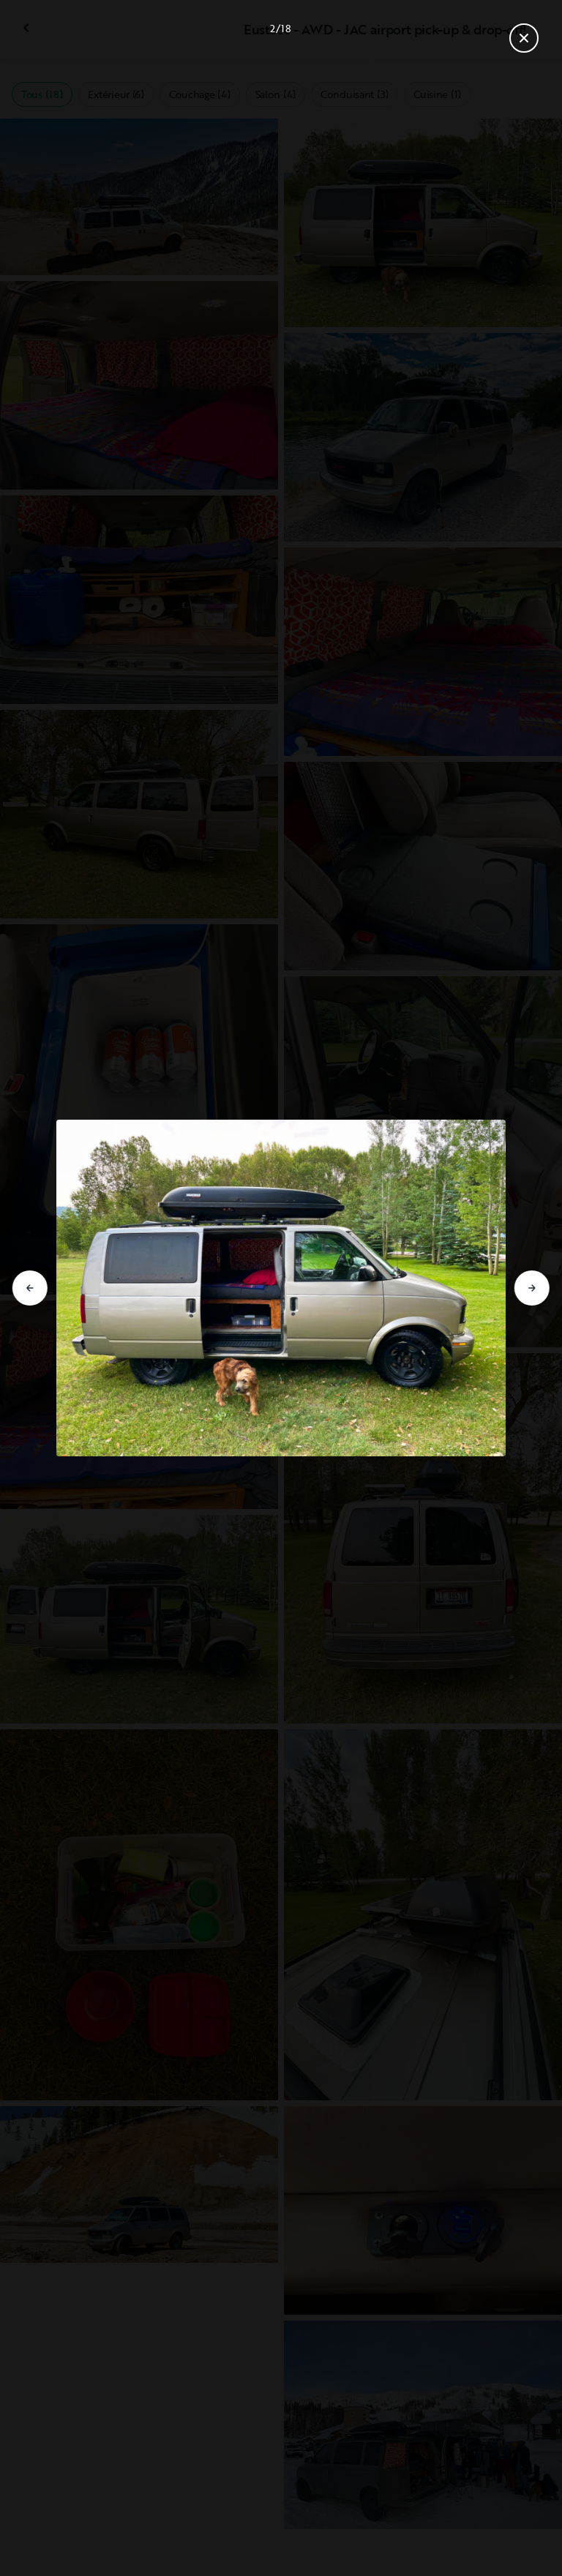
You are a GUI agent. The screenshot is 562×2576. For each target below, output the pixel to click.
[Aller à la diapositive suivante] (532, 1288)
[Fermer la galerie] (524, 38)
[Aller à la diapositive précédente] (30, 1288)
